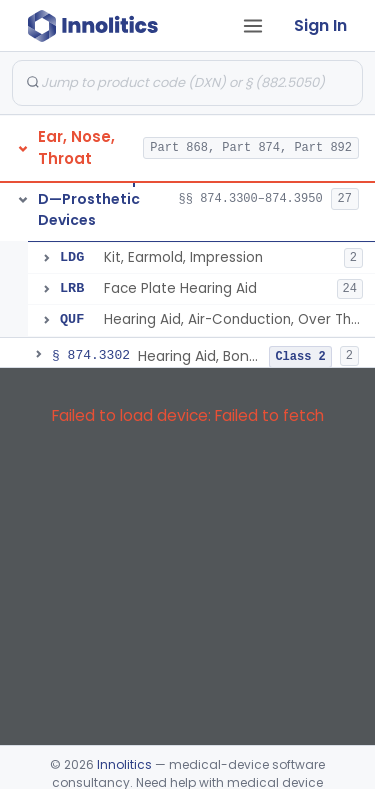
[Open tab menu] (253, 26)
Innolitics (124, 764)
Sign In (320, 25)
